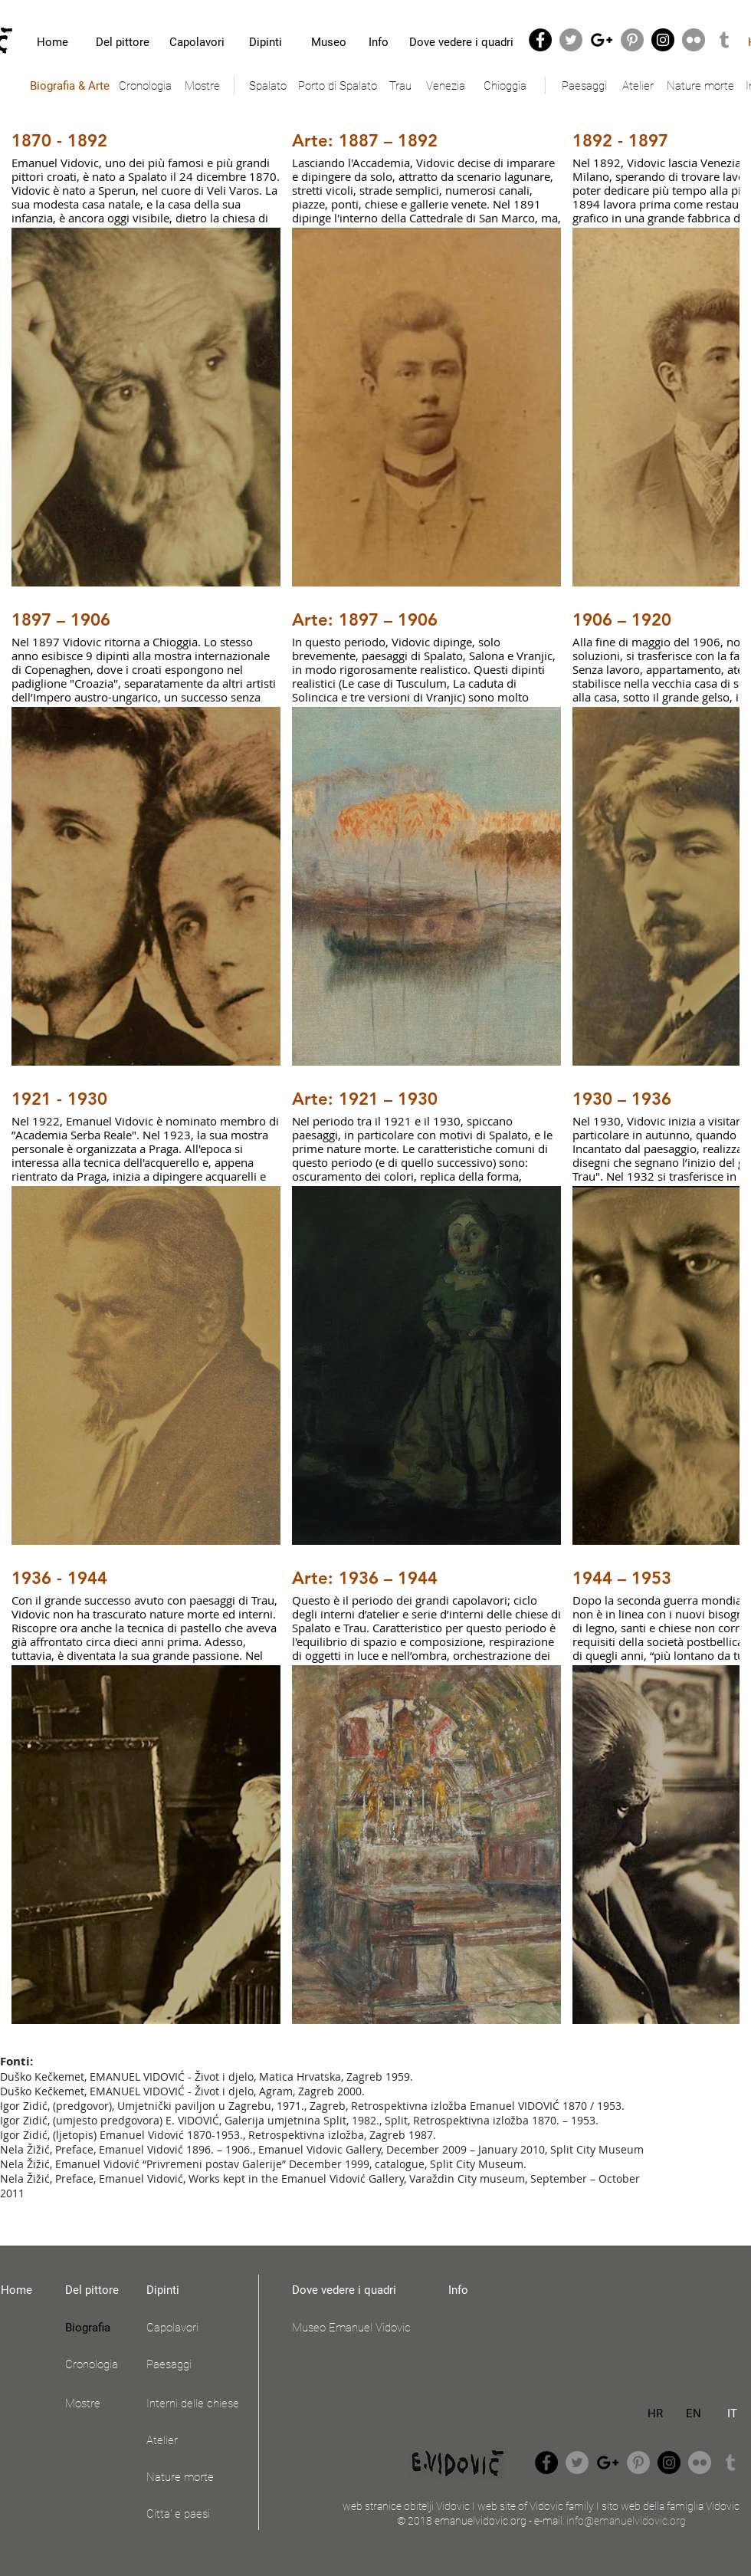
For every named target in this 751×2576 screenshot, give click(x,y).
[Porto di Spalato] (338, 86)
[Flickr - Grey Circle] (693, 39)
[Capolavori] (196, 42)
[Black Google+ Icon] (601, 39)
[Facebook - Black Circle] (540, 39)
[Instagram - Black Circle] (662, 39)
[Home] (52, 42)
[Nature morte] (700, 86)
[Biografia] (97, 2327)
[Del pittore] (122, 42)
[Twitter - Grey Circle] (570, 39)
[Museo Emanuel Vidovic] (360, 2327)
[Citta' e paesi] (197, 2514)
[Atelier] (638, 86)
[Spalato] (267, 86)
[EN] (693, 2413)
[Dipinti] (265, 42)
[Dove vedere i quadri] (461, 42)
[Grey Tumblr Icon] (724, 39)
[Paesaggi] (584, 86)
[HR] (655, 2413)
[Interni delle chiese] (197, 2403)
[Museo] (328, 42)
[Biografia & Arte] (69, 86)
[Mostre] (202, 86)
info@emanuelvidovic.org (626, 2521)
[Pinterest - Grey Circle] (632, 39)
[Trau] (400, 86)
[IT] (732, 2413)
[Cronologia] (145, 86)
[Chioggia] (505, 86)
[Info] (378, 42)
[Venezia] (445, 86)
